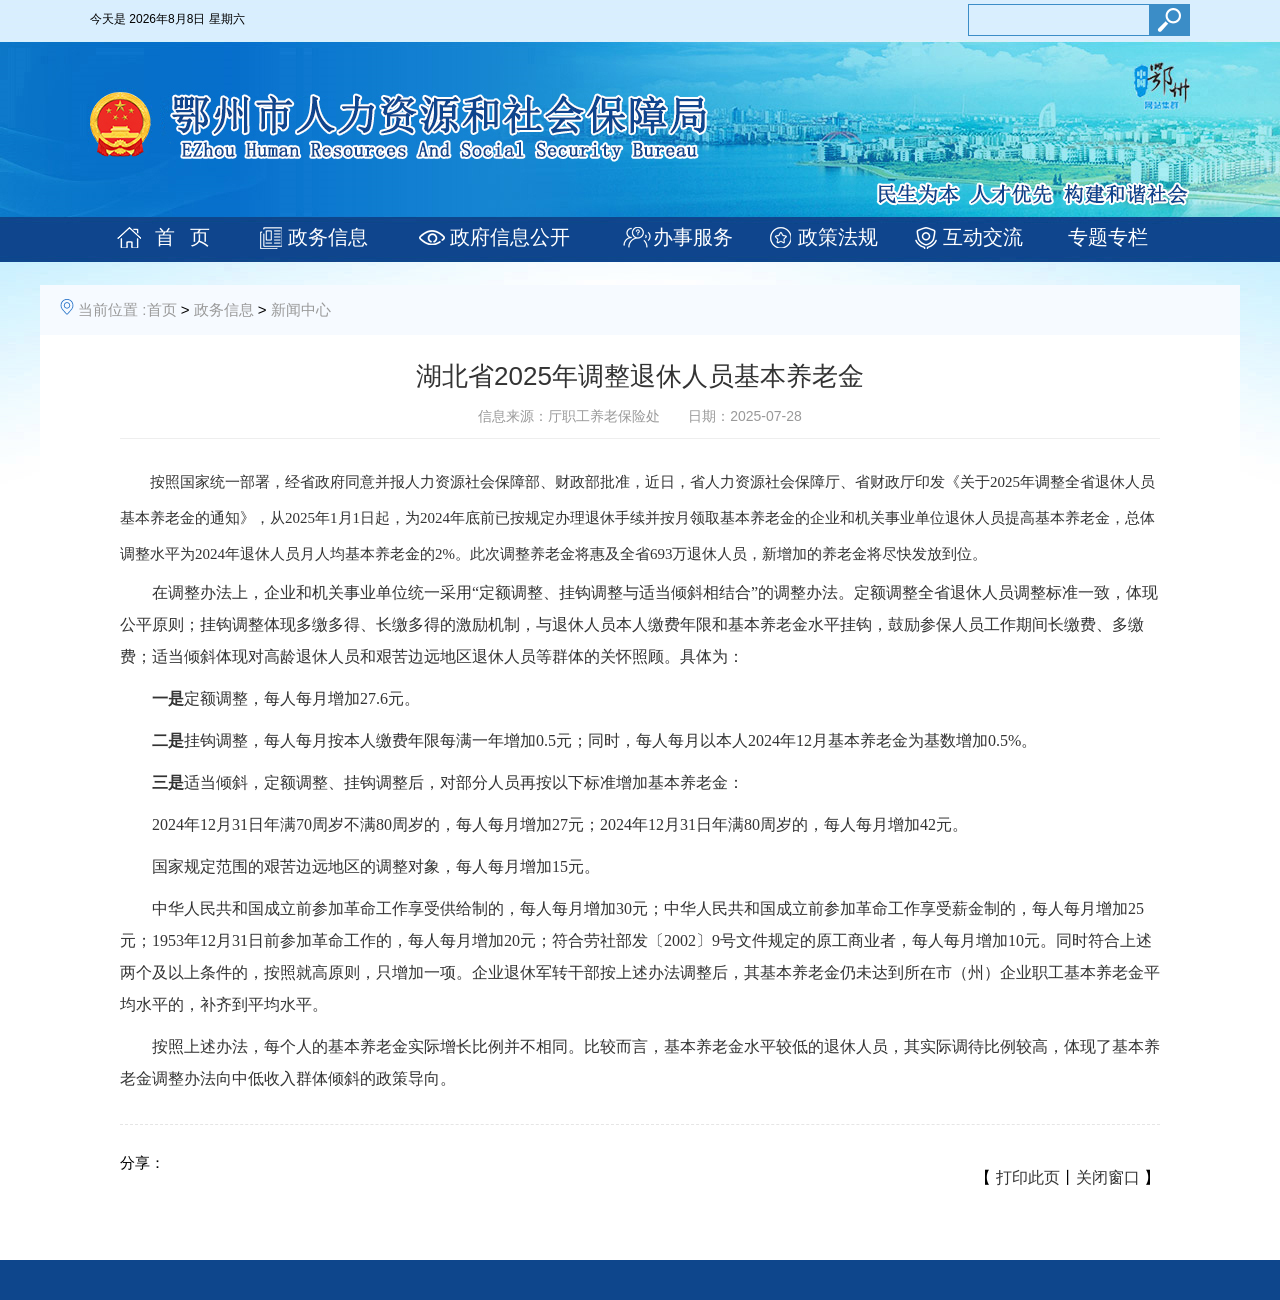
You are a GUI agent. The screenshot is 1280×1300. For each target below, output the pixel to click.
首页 (162, 309)
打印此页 (1028, 1177)
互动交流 (983, 237)
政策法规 (838, 237)
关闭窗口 (1108, 1177)
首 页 (182, 237)
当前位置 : (112, 309)
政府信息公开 (510, 237)
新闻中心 (301, 309)
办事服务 (693, 237)
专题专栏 (1108, 237)
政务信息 (328, 237)
